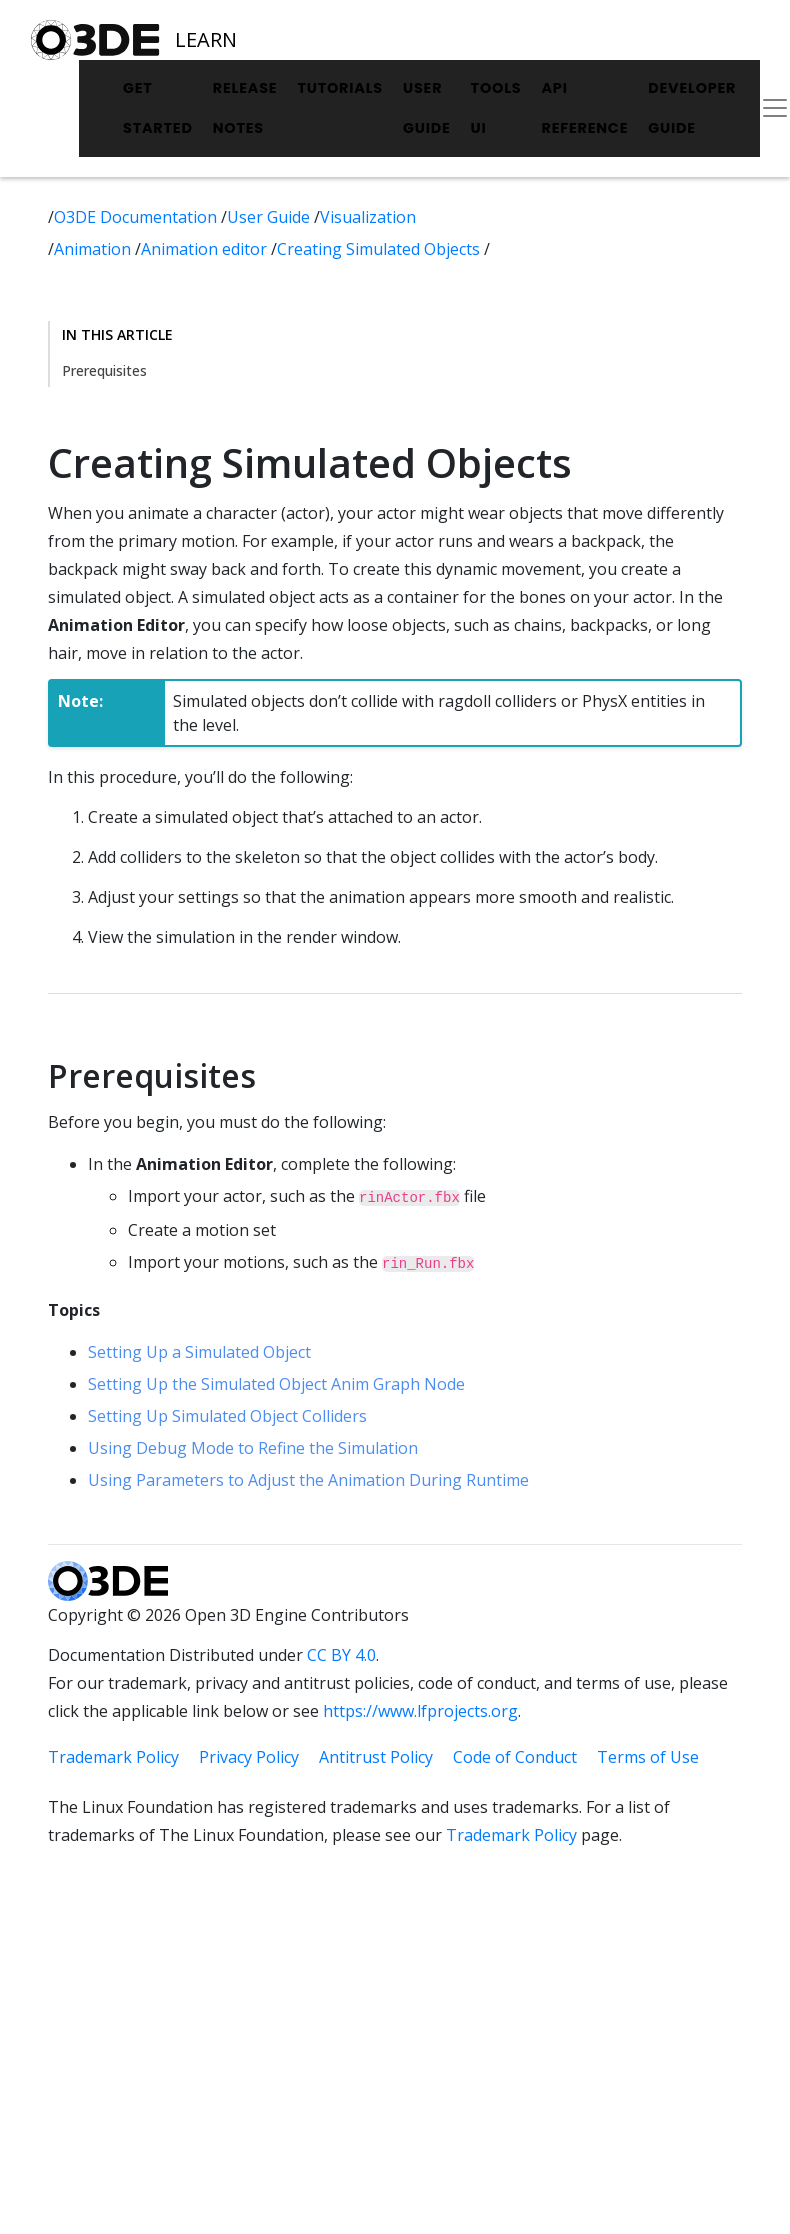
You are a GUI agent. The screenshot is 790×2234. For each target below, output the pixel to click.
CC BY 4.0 (341, 1655)
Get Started (158, 108)
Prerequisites (104, 370)
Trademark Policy (113, 1757)
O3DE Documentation (137, 217)
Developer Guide (692, 108)
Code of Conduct (515, 1757)
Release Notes (245, 108)
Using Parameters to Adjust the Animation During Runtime (308, 1480)
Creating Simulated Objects (380, 249)
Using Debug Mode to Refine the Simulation (253, 1448)
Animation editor (206, 249)
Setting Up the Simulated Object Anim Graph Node (276, 1384)
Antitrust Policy (376, 1757)
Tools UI (496, 108)
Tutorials (340, 88)
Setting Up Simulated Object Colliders (227, 1416)
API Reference (584, 108)
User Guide (427, 108)
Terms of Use (648, 1757)
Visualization (368, 217)
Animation (94, 249)
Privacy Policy (249, 1757)
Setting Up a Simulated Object (199, 1352)
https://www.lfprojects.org (420, 1711)
